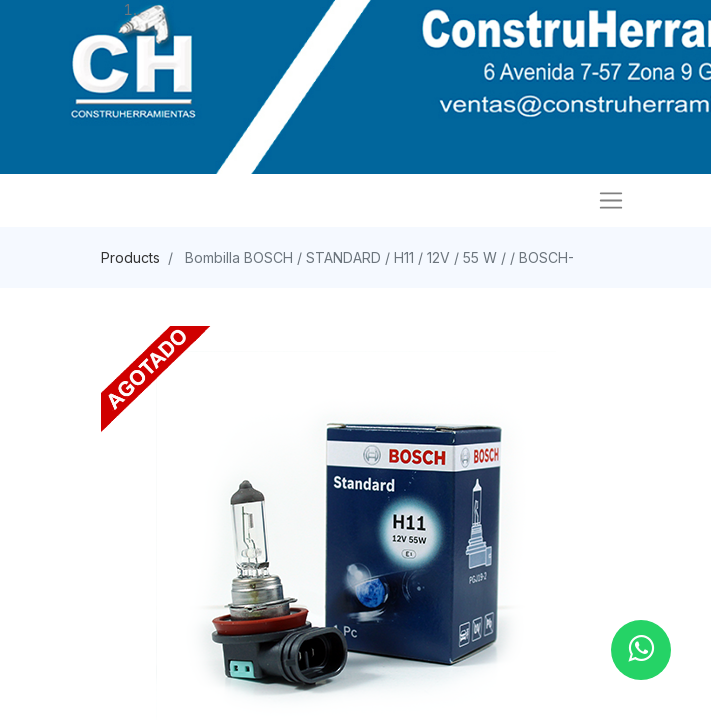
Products (130, 257)
